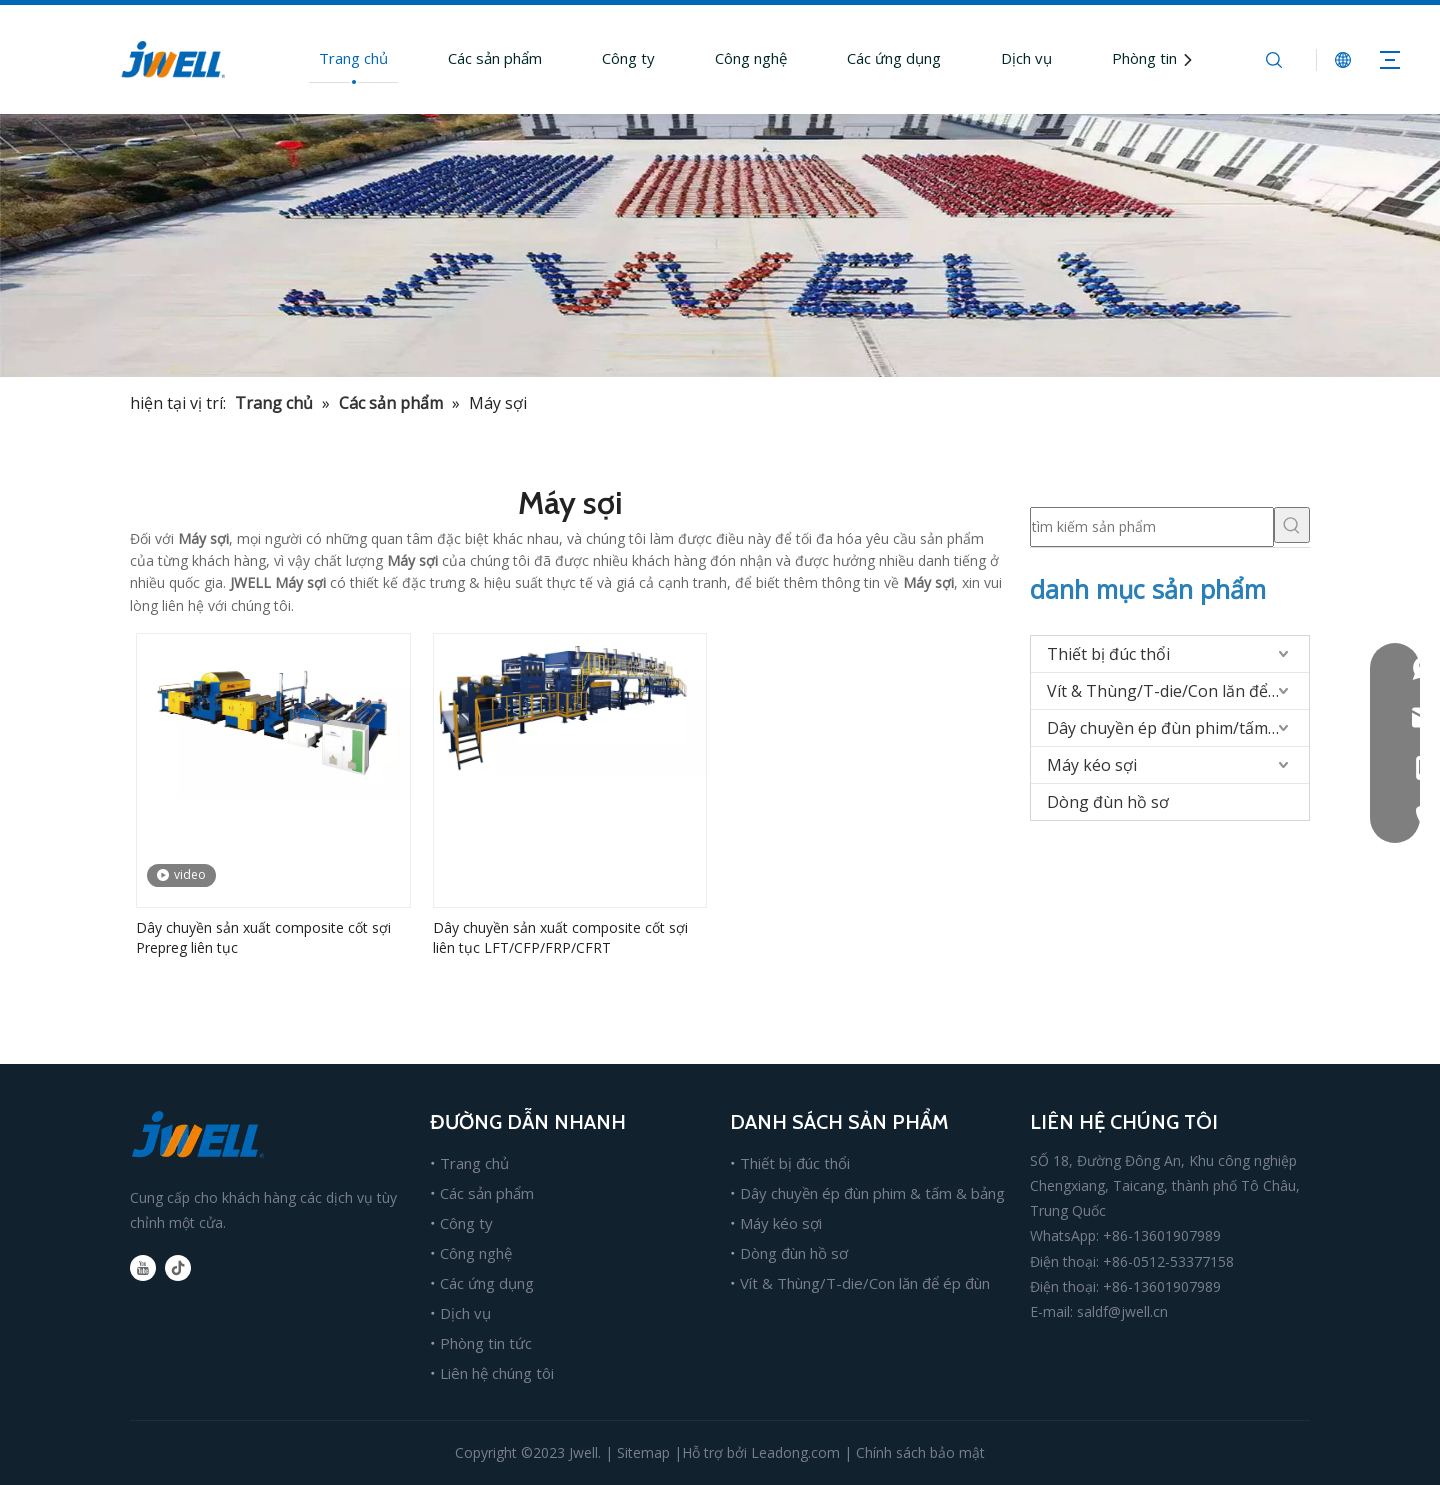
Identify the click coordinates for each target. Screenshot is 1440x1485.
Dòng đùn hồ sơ (1108, 802)
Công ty (628, 58)
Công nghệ (751, 58)
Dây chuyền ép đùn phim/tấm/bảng (1178, 728)
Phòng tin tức (1158, 58)
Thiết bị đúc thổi (1108, 654)
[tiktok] (178, 1268)
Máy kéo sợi (1092, 765)
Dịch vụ (1026, 58)
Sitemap (643, 1452)
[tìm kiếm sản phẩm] (1152, 527)
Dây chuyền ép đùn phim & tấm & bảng (872, 1193)
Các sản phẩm (495, 58)
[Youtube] (143, 1268)
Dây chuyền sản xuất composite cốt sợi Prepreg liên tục (263, 937)
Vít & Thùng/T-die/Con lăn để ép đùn (1178, 691)
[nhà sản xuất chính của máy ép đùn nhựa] (720, 245)
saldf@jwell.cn (1122, 1311)
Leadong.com (795, 1452)
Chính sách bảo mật (920, 1452)
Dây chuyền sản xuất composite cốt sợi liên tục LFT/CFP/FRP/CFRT (560, 937)
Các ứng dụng (894, 58)
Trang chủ (353, 58)
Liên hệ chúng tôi (497, 1373)
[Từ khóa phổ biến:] (1292, 525)
